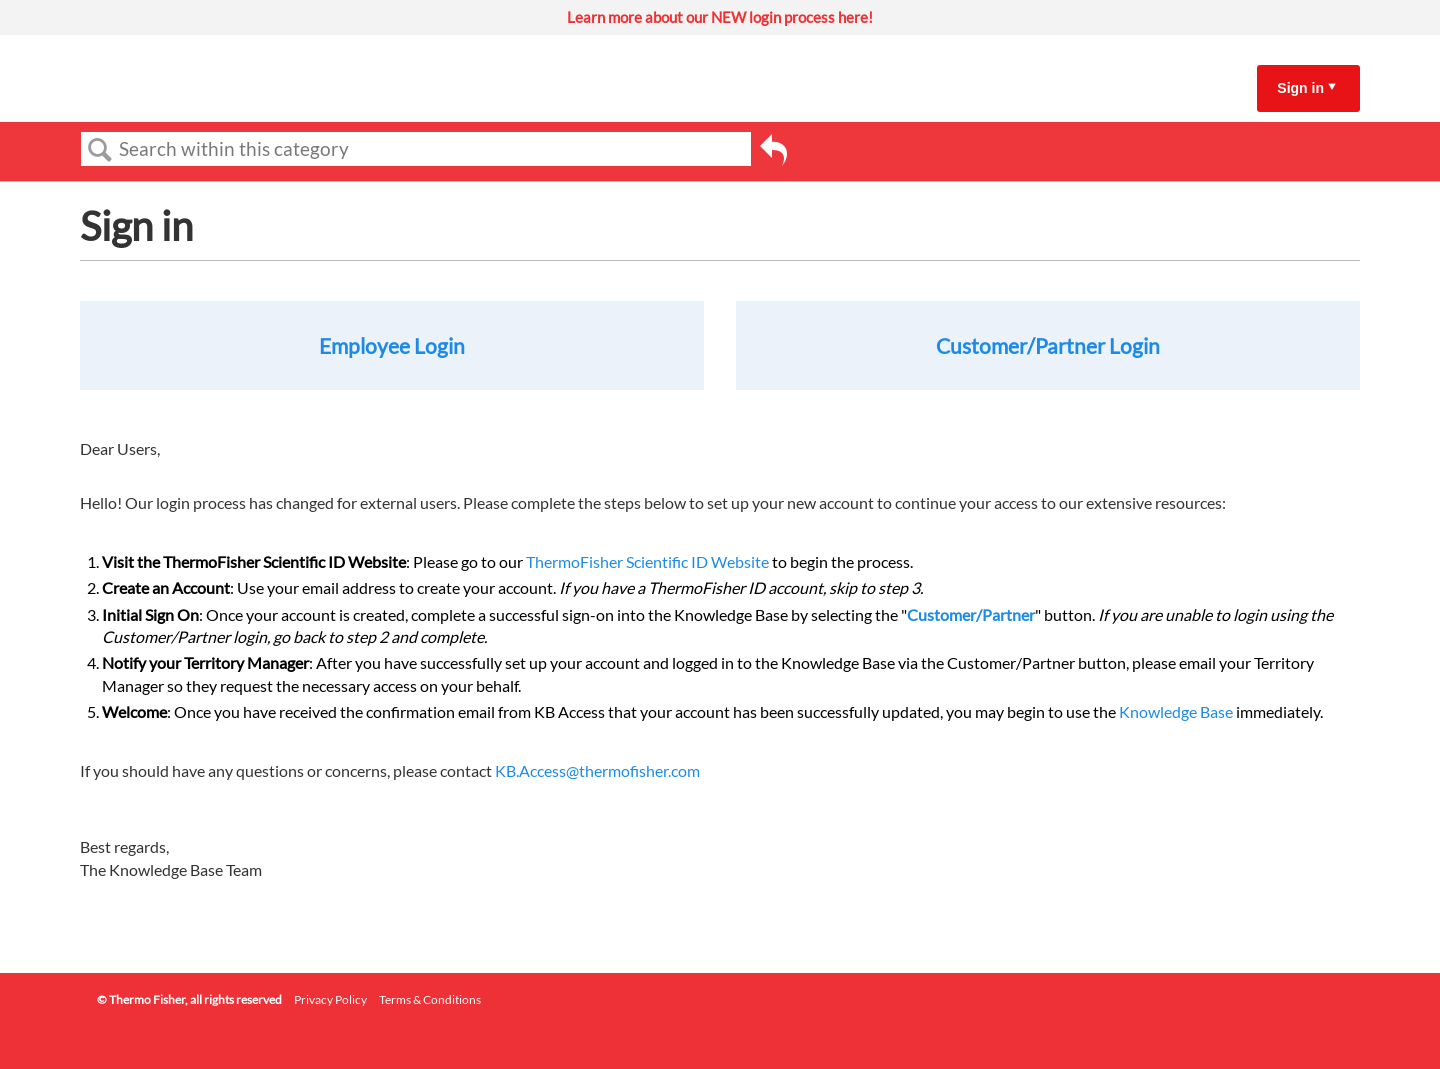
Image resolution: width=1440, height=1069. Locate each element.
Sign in (1300, 88)
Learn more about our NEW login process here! (720, 17)
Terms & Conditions (430, 999)
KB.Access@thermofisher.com (597, 770)
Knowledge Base (1176, 711)
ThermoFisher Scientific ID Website (647, 561)
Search (100, 150)
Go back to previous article (773, 153)
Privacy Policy (330, 999)
